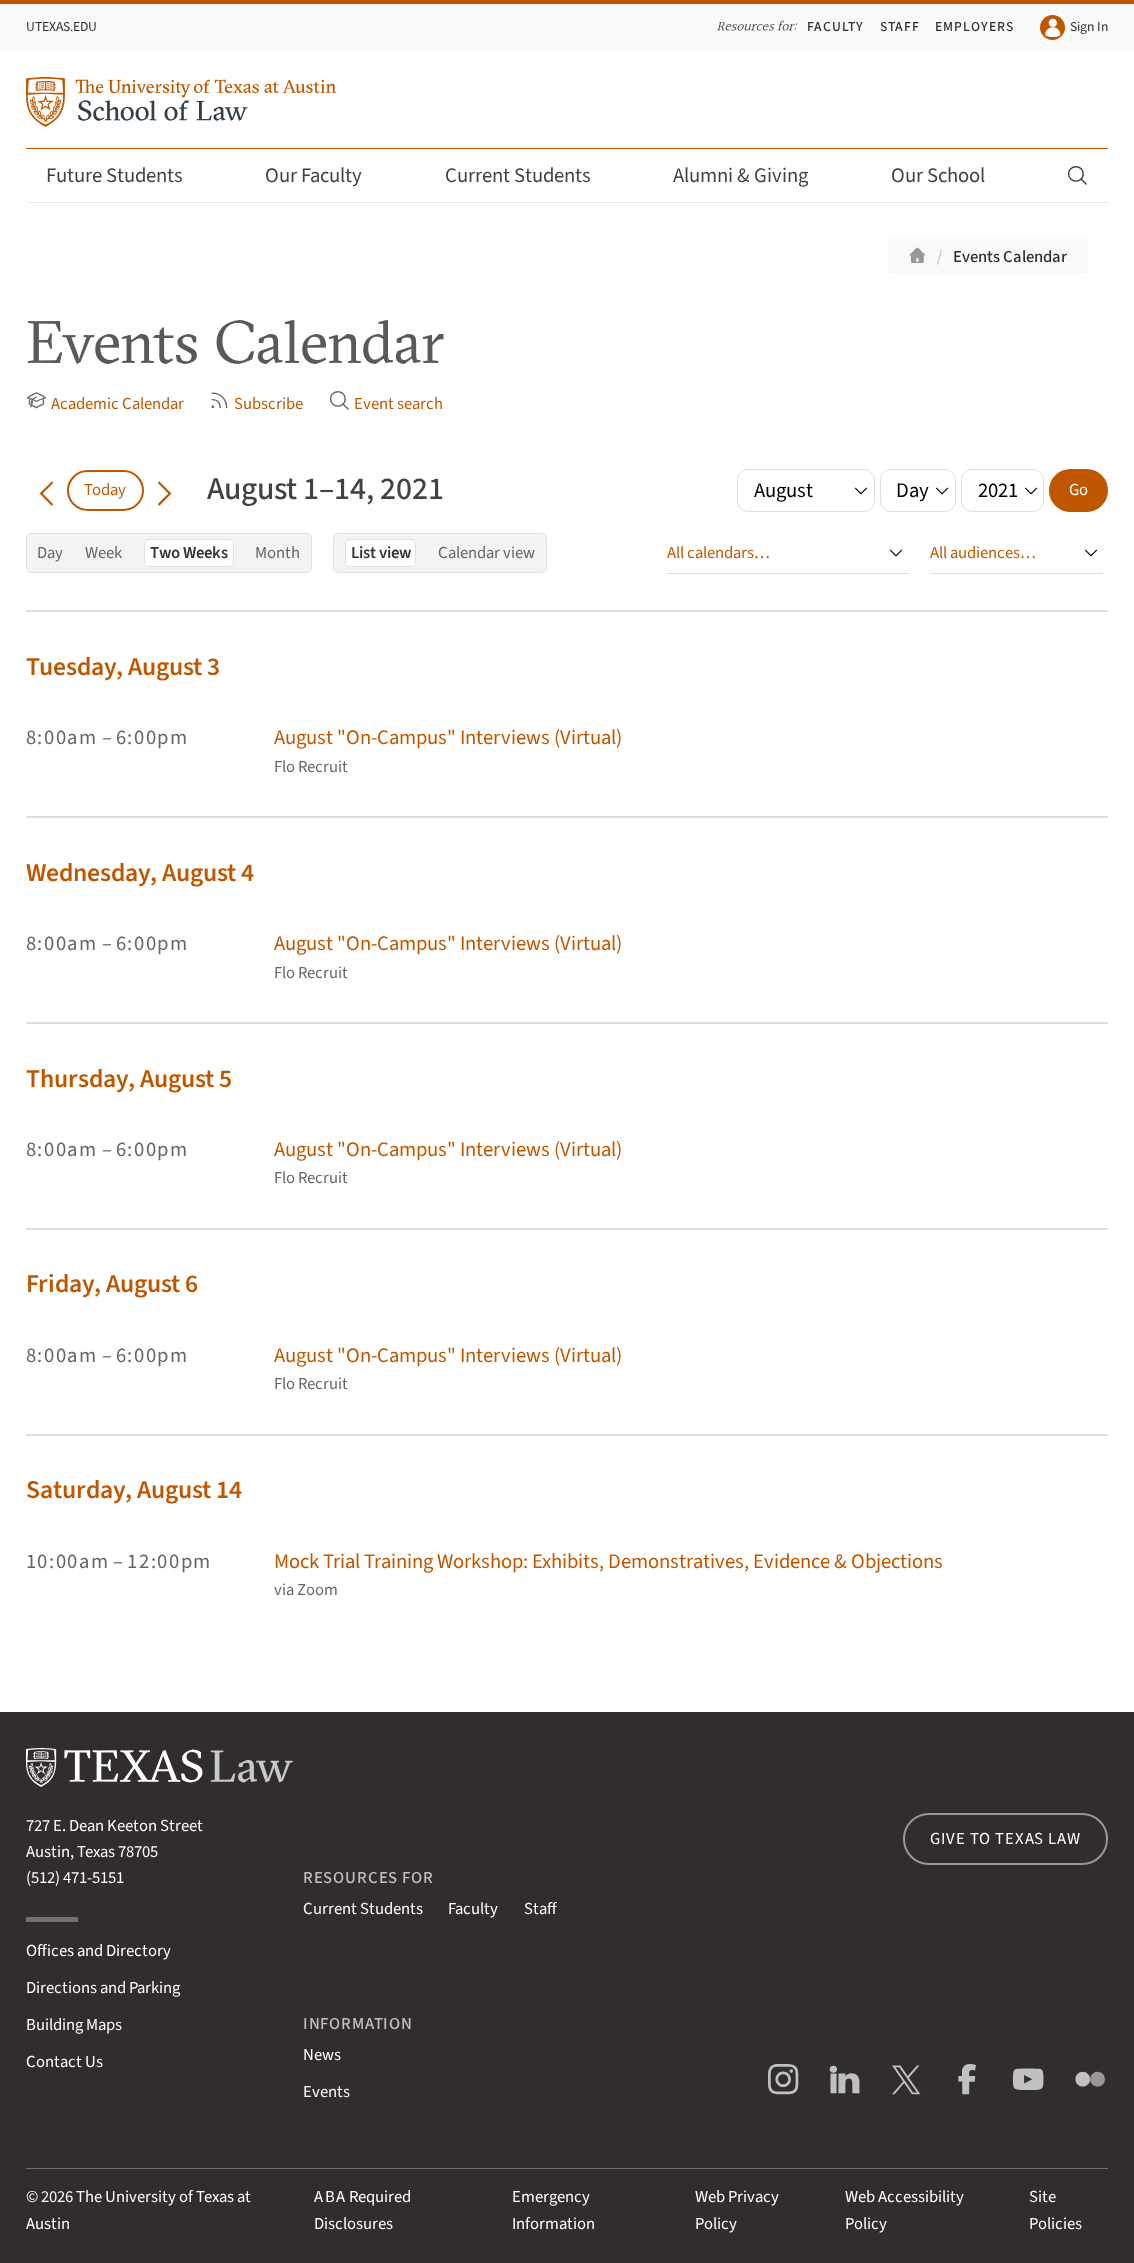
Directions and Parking (103, 1988)
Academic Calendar (105, 403)
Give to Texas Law (1005, 1839)
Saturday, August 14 (134, 1490)
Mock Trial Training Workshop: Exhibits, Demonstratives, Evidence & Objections (608, 1561)
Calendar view (486, 553)
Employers (974, 26)
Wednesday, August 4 (140, 873)
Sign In (1074, 28)
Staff (900, 26)
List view (381, 553)
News (322, 2055)
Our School (951, 175)
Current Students (531, 175)
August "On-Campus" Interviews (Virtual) (448, 737)
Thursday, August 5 (129, 1079)
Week (103, 553)
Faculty (835, 26)
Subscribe (256, 403)
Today (105, 490)
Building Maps (74, 2025)
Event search (386, 403)
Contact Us (64, 2062)
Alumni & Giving (753, 175)
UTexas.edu (61, 26)
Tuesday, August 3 (123, 667)
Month (277, 553)
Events (326, 2092)
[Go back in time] (46, 490)
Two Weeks (189, 553)
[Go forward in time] (164, 490)
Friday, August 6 (112, 1284)
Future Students (127, 175)
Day (50, 553)
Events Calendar (1010, 257)
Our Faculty (326, 175)
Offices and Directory (98, 1951)
